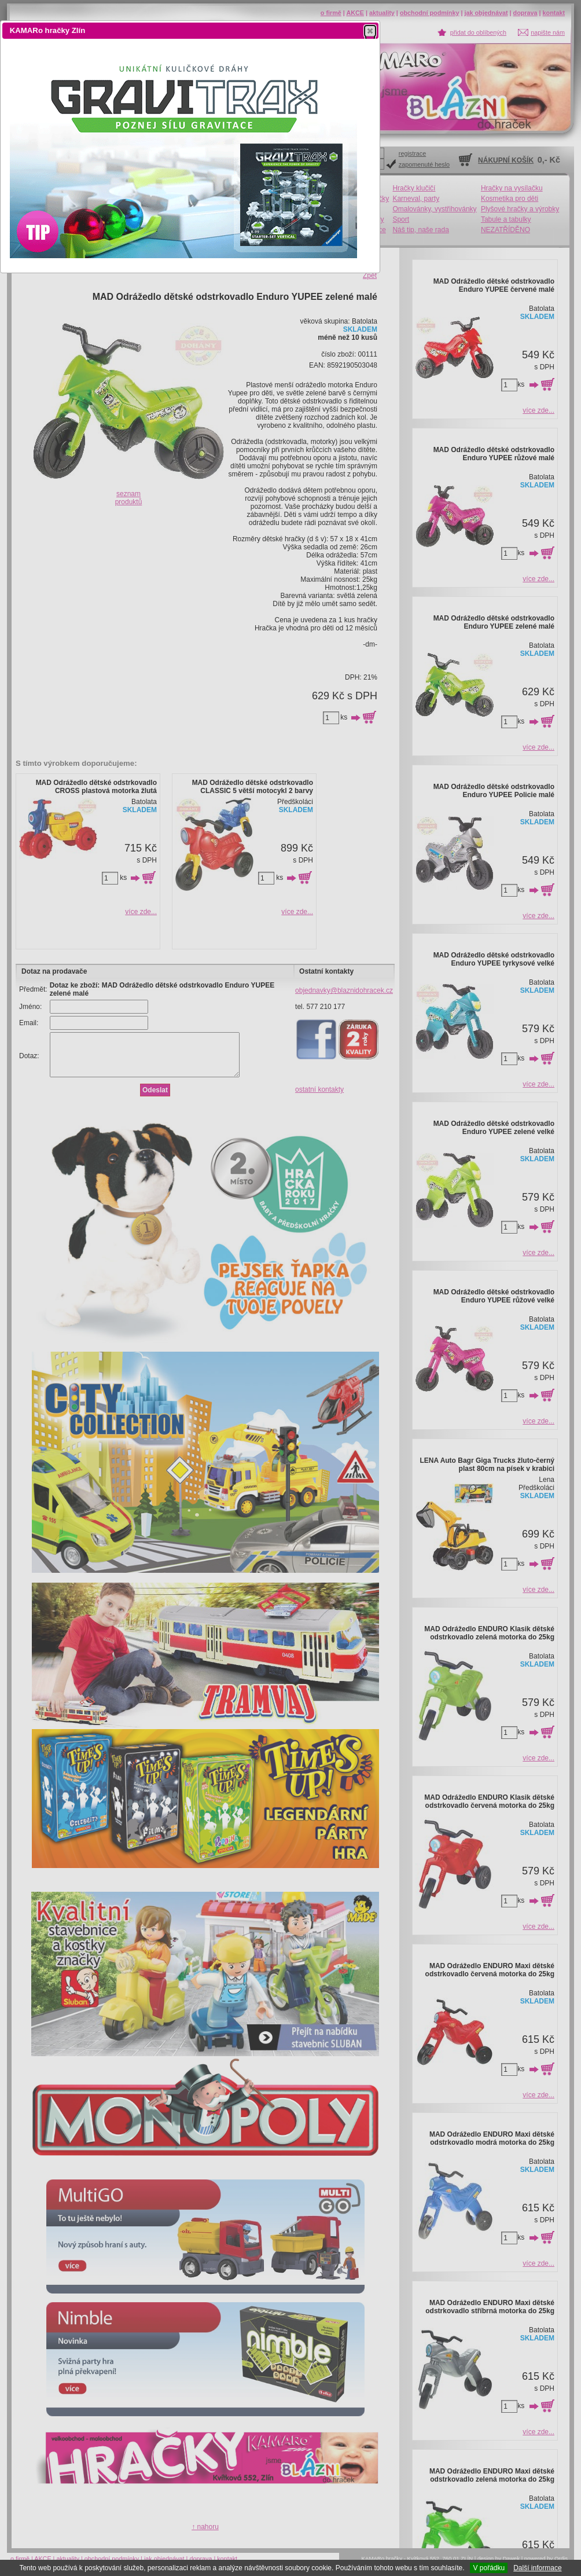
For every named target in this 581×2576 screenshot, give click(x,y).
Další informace (537, 2568)
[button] (370, 30)
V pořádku (489, 2568)
